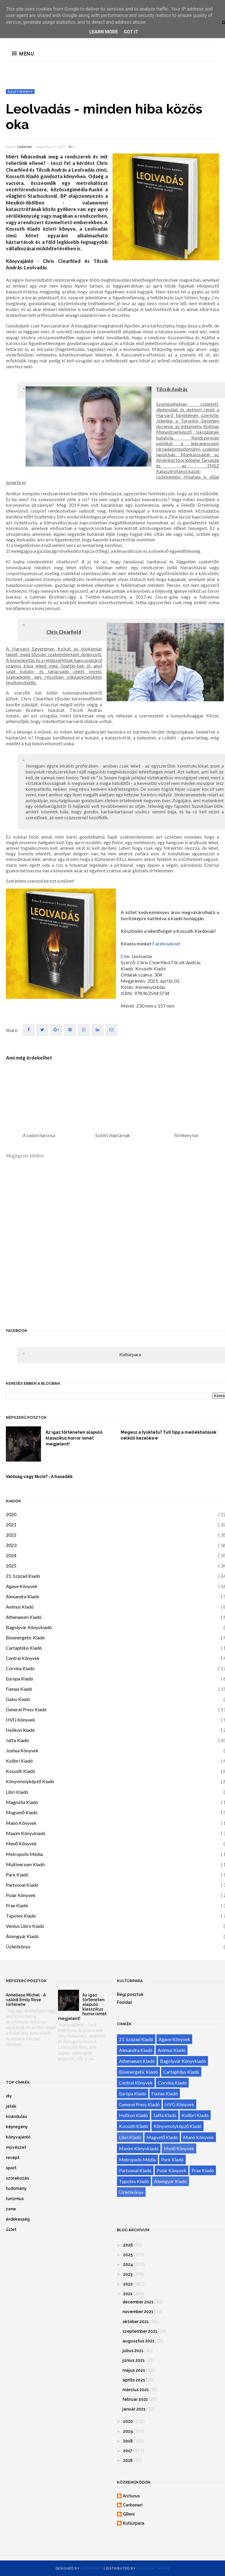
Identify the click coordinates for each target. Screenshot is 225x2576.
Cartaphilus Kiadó (24, 1648)
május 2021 (133, 2370)
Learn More (103, 32)
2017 (127, 2450)
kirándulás (16, 2116)
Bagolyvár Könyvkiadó (29, 1627)
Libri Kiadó (17, 1792)
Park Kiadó (17, 1874)
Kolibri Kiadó (19, 1760)
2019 (128, 2431)
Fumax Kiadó (19, 1689)
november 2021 (137, 2311)
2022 (11, 1535)
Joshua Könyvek (22, 1750)
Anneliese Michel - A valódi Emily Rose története (26, 2000)
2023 (11, 1545)
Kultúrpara (130, 1354)
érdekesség (18, 2219)
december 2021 (138, 2302)
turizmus (15, 2198)
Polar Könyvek (20, 1895)
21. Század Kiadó (23, 1576)
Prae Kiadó (17, 1905)
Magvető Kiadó (22, 1812)
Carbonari (24, 147)
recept (12, 2157)
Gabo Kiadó (18, 1699)
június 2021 (133, 2360)
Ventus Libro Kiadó (25, 1926)
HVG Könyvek (20, 1719)
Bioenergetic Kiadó (25, 1637)
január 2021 (134, 2409)
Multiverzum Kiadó (25, 1864)
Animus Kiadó (20, 1606)
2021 (11, 1524)
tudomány (16, 2188)
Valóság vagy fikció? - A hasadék (39, 1476)
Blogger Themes (153, 2568)
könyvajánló (18, 2137)
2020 (11, 1514)
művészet (16, 2147)
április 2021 (133, 2380)
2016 (128, 2460)
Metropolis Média (24, 1854)
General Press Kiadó (26, 1709)
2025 (11, 1565)
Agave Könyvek (22, 1586)
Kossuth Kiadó (20, 1771)
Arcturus (131, 2496)
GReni (129, 2514)
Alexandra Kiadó (22, 1596)
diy (9, 2096)
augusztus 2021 (138, 2341)
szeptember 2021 (139, 2331)
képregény (17, 2126)
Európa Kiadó (19, 1678)
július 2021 (133, 2350)
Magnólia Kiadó (22, 1802)
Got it (131, 32)
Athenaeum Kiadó (24, 1617)
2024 (11, 1555)
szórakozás (17, 2178)
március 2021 (135, 2389)
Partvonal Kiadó (22, 1885)
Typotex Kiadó (21, 1915)
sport (11, 2167)
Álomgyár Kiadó (22, 1936)
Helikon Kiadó (20, 1730)
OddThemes (92, 2568)
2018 (128, 2441)
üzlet (11, 2229)
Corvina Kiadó (20, 1668)
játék (11, 2106)
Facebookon (165, 943)
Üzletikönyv (20, 91)
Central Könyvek (23, 1658)
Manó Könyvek (21, 1823)
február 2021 (135, 2399)
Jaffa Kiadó (17, 1740)
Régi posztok (130, 1994)
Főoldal (124, 2002)
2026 (128, 2245)
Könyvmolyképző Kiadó (30, 1781)
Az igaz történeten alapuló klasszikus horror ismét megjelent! (74, 1438)
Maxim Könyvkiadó (25, 1833)
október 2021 (135, 2321)
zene (11, 2209)
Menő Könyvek (21, 1843)
